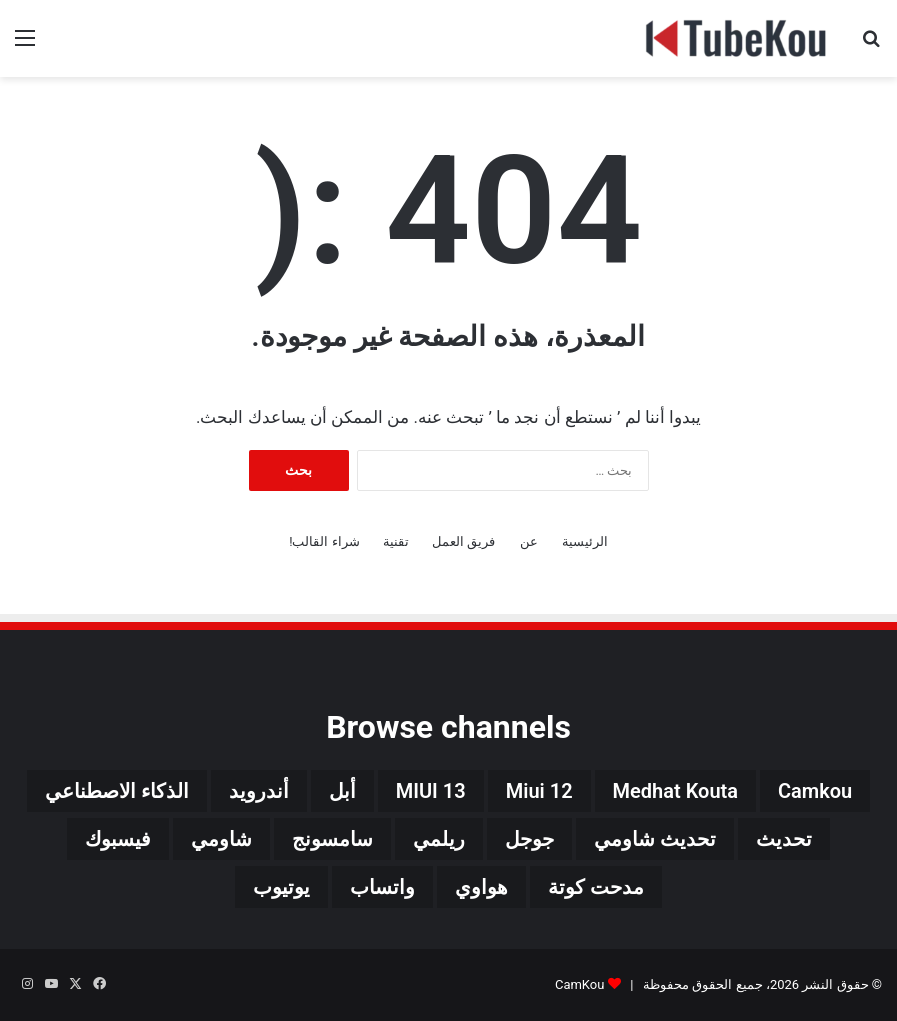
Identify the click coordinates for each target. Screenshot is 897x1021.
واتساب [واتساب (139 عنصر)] (382, 887)
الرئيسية (585, 541)
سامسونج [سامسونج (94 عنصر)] (332, 839)
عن (529, 541)
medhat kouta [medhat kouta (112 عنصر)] (675, 791)
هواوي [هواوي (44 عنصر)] (481, 887)
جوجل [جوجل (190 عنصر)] (529, 839)
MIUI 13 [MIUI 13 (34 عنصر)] (431, 791)
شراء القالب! (324, 541)
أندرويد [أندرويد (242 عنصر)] (259, 791)
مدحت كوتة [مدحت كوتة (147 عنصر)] (596, 887)
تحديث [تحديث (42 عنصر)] (784, 839)
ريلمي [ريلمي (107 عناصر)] (439, 839)
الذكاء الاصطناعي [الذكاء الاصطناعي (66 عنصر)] (117, 791)
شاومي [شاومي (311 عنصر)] (221, 839)
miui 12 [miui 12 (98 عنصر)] (539, 791)
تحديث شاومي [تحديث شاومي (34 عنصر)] (655, 839)
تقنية (396, 541)
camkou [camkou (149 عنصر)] (815, 791)
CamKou (580, 984)
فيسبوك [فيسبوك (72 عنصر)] (118, 839)
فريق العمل (463, 541)
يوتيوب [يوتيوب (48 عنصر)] (281, 887)
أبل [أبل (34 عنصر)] (342, 791)
